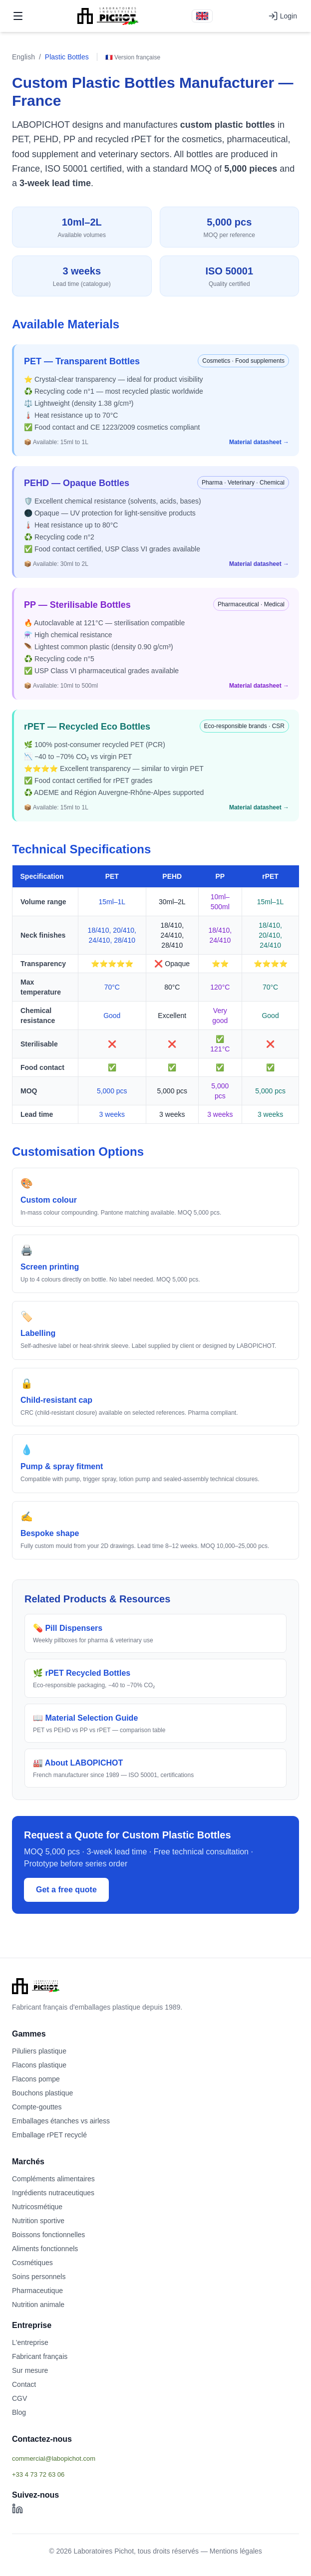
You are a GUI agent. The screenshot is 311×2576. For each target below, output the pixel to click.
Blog (19, 2412)
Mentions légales (236, 2551)
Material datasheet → (259, 442)
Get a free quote (66, 1889)
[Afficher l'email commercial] (155, 2458)
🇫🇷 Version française (132, 57)
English (23, 57)
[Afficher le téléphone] (155, 2474)
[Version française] (202, 15)
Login (282, 16)
